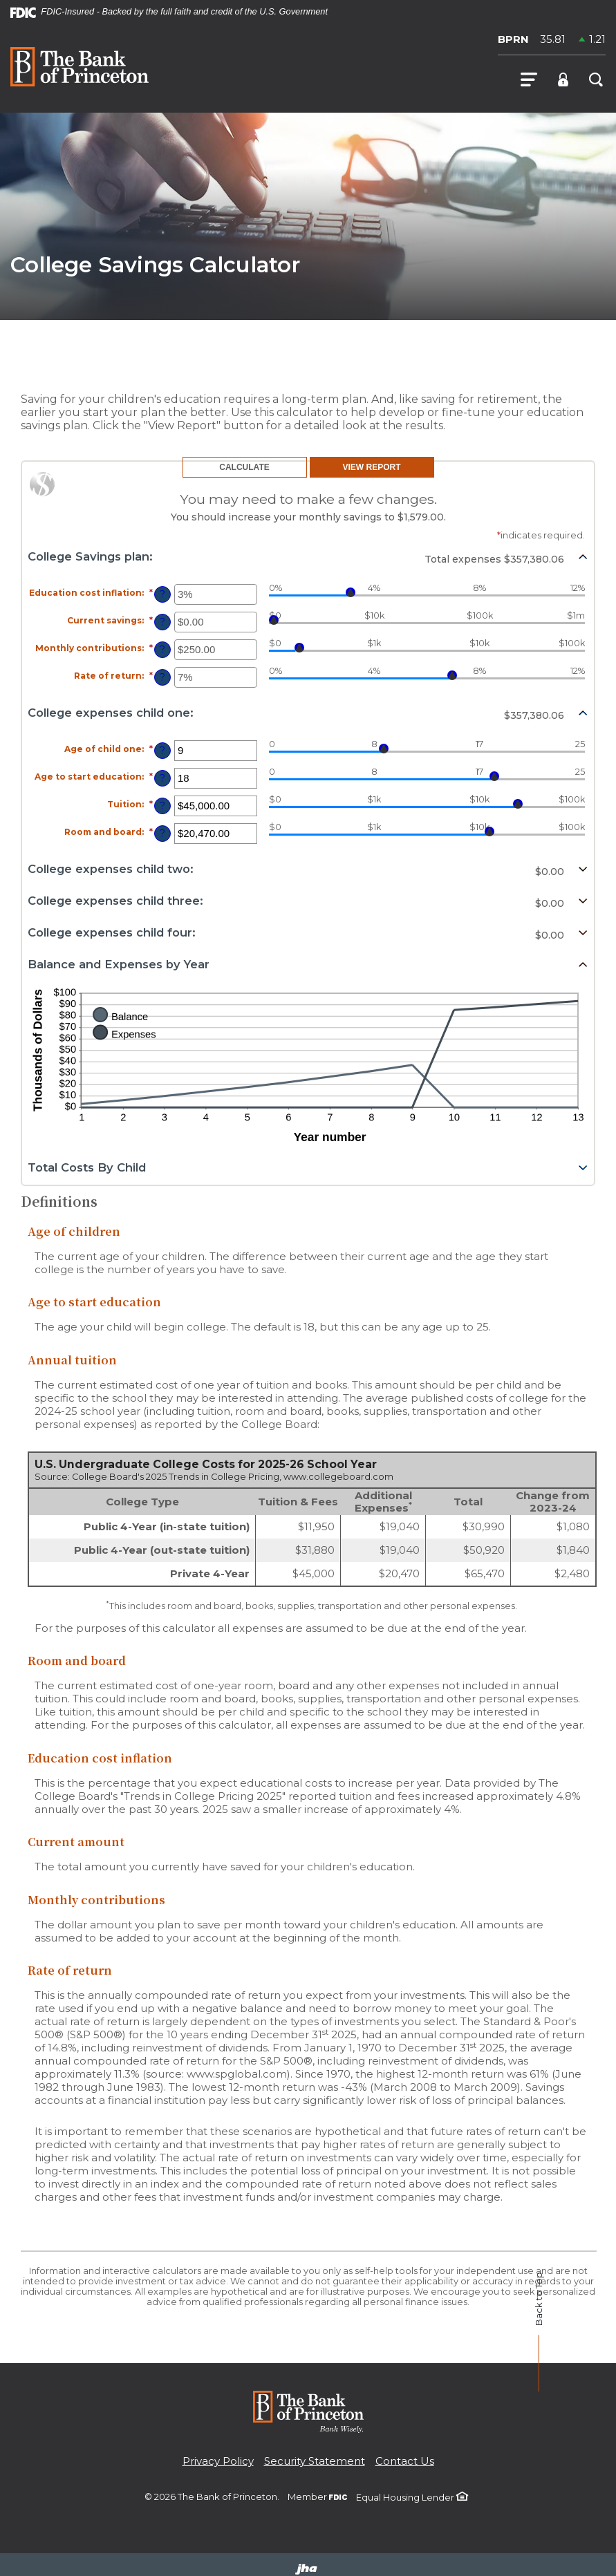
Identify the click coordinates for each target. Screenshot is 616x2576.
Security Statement (314, 2460)
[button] (308, 556)
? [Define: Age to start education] (162, 778)
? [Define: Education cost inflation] (162, 594)
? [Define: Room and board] (162, 833)
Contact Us (404, 2460)
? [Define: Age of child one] (162, 750)
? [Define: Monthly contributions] (162, 649)
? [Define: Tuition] (162, 806)
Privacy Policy (218, 2460)
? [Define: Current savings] (162, 622)
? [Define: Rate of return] (162, 677)
